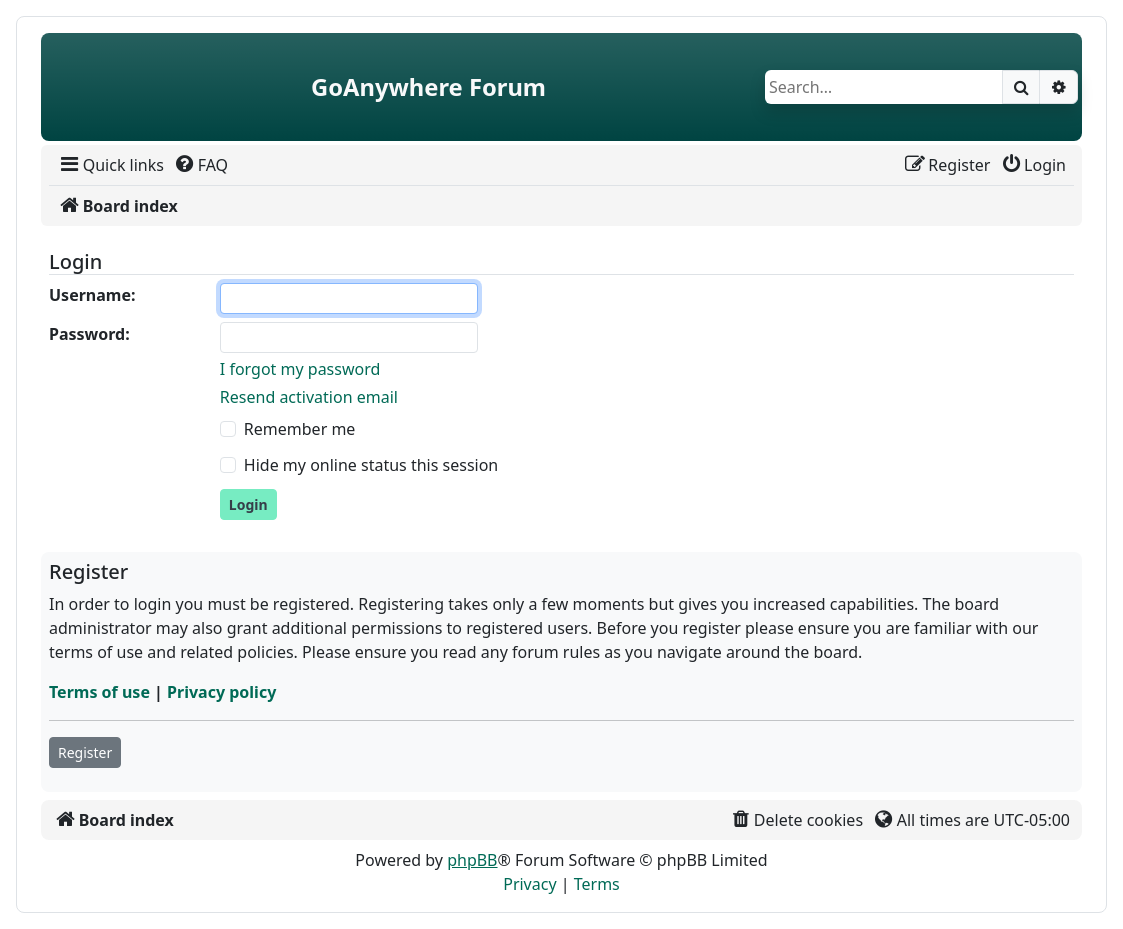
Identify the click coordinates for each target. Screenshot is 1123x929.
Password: (89, 334)
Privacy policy (221, 692)
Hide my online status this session (371, 465)
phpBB (472, 860)
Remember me (300, 429)
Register (85, 752)
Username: (92, 295)
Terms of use (99, 692)
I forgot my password (300, 369)
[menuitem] (110, 165)
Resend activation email (309, 397)
